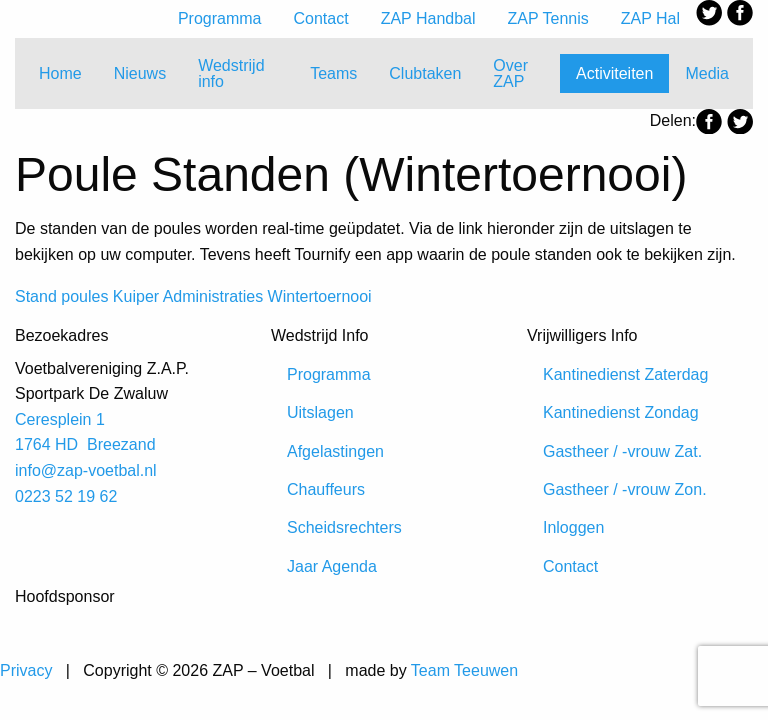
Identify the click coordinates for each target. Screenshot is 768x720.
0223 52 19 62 (66, 496)
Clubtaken (425, 73)
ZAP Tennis (548, 18)
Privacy (26, 670)
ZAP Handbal (428, 18)
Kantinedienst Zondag (621, 412)
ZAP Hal (650, 18)
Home (60, 73)
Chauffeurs (326, 489)
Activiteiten (614, 73)
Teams (333, 73)
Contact (321, 18)
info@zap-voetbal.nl (86, 470)
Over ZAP (510, 73)
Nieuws (140, 73)
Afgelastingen (335, 451)
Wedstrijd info (231, 73)
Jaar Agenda (332, 566)
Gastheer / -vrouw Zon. (625, 489)
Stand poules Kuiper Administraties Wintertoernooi (193, 296)
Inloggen (573, 527)
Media (707, 73)
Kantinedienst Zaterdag (625, 374)
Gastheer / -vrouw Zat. (622, 451)
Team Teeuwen (464, 670)
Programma (220, 18)
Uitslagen (320, 412)
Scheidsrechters (344, 527)
